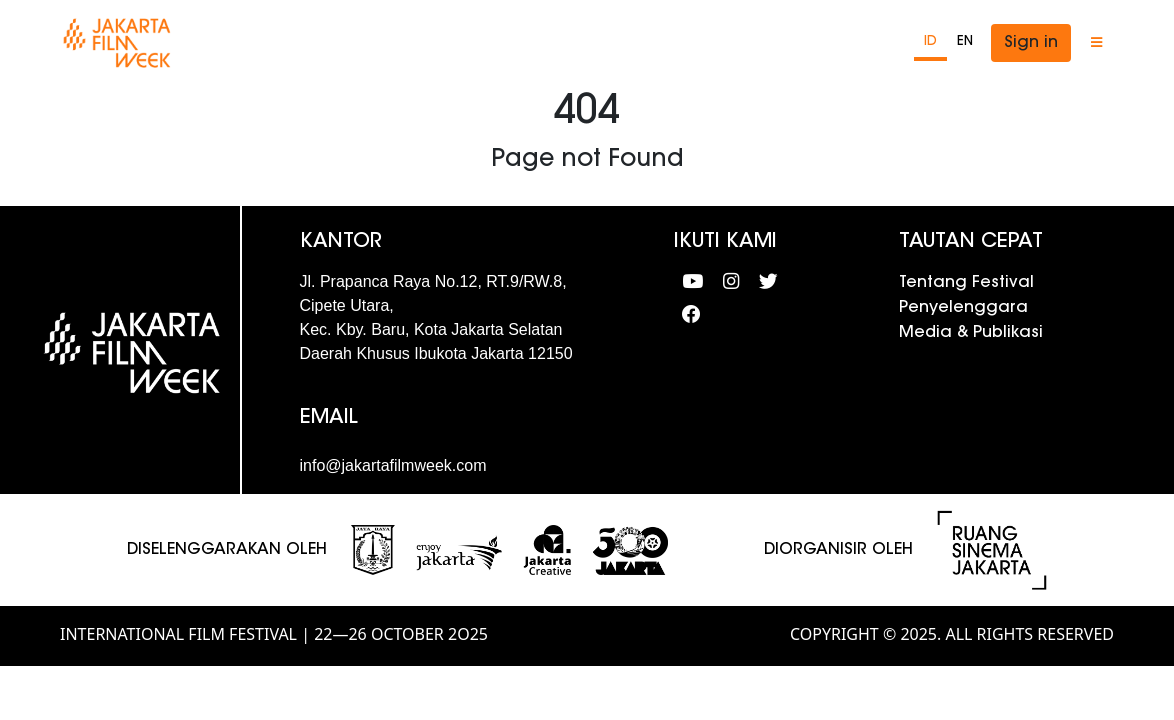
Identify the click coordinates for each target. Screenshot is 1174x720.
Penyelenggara (963, 308)
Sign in (1031, 43)
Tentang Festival (966, 283)
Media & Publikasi (971, 333)
